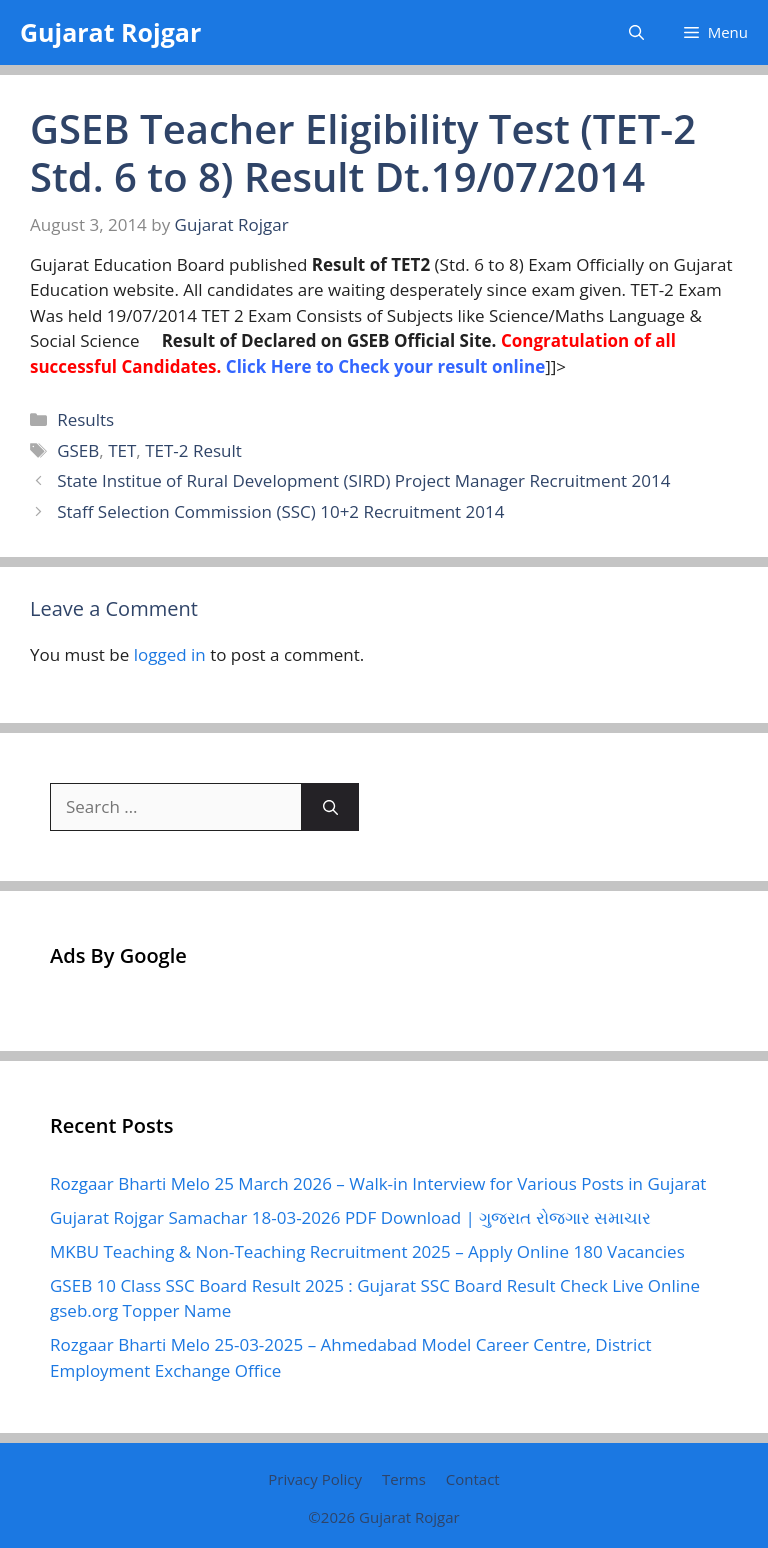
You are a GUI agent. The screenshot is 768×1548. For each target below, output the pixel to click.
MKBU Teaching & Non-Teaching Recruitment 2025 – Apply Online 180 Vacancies (367, 1251)
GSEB (78, 450)
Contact (473, 1479)
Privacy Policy (315, 1479)
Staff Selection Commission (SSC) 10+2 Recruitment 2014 (280, 511)
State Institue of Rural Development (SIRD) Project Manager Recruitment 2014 (363, 480)
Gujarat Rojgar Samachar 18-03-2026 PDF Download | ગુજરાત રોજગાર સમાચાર (350, 1217)
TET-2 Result (193, 450)
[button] (636, 32)
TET (122, 450)
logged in (170, 654)
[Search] (330, 807)
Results (85, 419)
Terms (404, 1479)
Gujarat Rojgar (110, 32)
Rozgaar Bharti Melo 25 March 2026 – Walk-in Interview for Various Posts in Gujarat (378, 1183)
